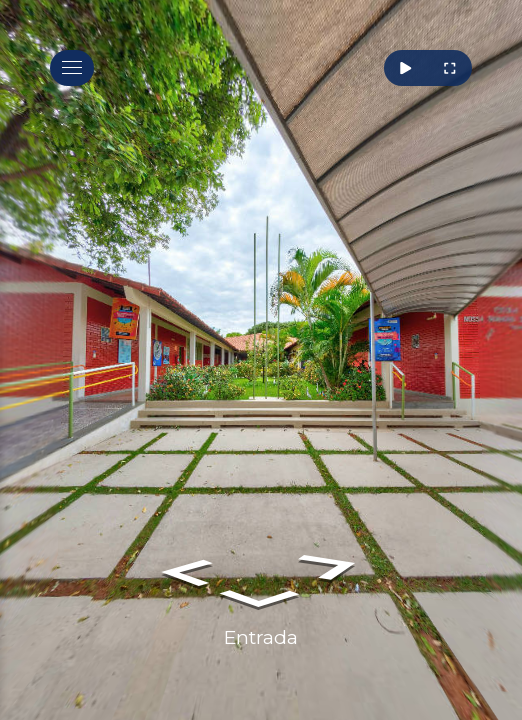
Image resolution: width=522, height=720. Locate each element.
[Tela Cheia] (450, 68)
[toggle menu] (72, 68)
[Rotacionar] (406, 68)
